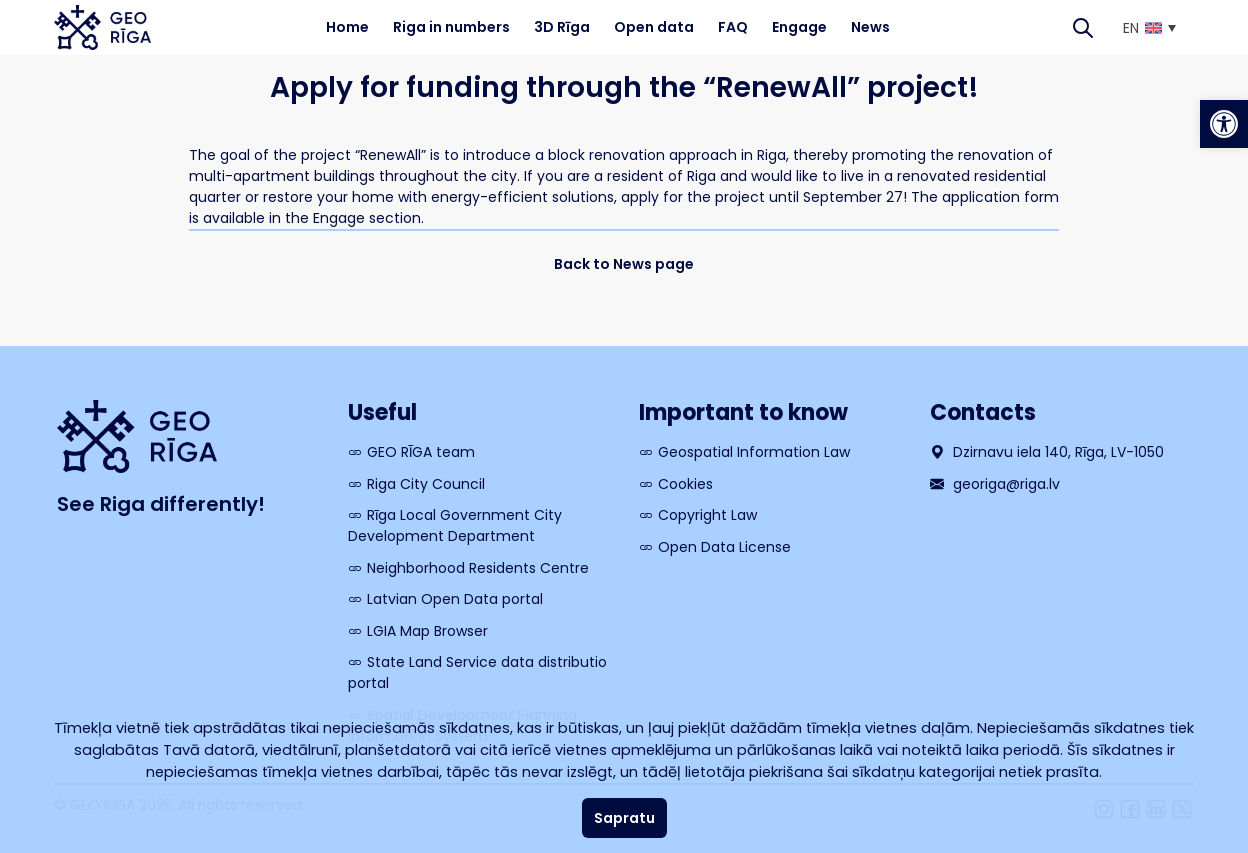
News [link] (870, 27)
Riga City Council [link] (426, 484)
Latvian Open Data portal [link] (455, 599)
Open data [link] (654, 27)
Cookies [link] (685, 484)
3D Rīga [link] (562, 27)
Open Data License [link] (724, 547)
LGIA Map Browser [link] (427, 631)
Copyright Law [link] (707, 515)
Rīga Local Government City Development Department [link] (455, 525)
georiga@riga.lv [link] (995, 484)
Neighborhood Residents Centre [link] (478, 568)
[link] (1224, 124)
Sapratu (624, 818)
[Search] (1083, 27)
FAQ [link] (733, 27)
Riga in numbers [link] (451, 27)
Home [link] (347, 27)
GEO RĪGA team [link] (421, 452)
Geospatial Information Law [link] (754, 452)
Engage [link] (799, 27)
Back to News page (624, 264)
